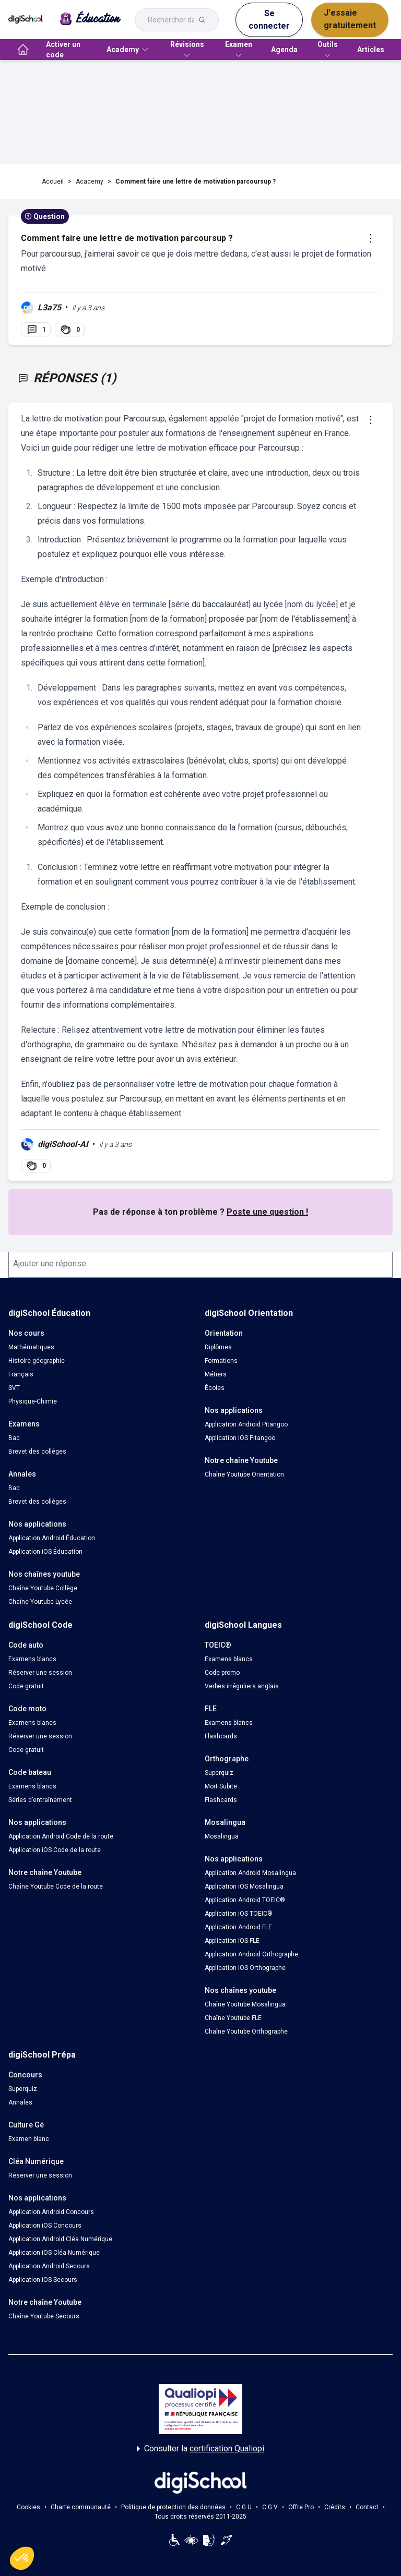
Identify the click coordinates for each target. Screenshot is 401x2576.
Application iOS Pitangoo (240, 1438)
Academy (89, 181)
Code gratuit (26, 1686)
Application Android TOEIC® (245, 1900)
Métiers (216, 1374)
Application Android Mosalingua (250, 1873)
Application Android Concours (51, 2212)
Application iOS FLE (232, 1940)
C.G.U (244, 2507)
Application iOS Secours (42, 2279)
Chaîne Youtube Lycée (40, 1601)
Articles (370, 49)
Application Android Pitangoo (246, 1424)
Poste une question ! (267, 1212)
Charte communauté (81, 2507)
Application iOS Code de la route (54, 1850)
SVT (14, 1388)
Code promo (222, 1672)
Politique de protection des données (173, 2507)
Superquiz (219, 1772)
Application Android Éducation (51, 1538)
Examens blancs (32, 1659)
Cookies (28, 2507)
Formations (221, 1360)
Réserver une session (40, 1672)
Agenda (284, 49)
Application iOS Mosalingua (244, 1886)
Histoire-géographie (36, 1360)
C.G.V (270, 2507)
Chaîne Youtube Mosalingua (245, 2004)
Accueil (53, 181)
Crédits (334, 2507)
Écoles (215, 1388)
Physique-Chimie (32, 1401)
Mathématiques (31, 1347)
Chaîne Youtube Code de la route (55, 1886)
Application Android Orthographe (251, 1954)
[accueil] (23, 49)
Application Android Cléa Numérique (60, 2239)
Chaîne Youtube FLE (233, 2018)
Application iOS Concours (44, 2225)
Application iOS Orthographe (245, 1968)
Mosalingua (222, 1836)
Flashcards (221, 1736)
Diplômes (218, 1347)
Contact (367, 2507)
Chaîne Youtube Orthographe (246, 2031)
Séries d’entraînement (40, 1800)
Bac (14, 1438)
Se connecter (269, 19)
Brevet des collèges (37, 1451)
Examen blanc (28, 2139)
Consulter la (200, 2448)
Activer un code (63, 49)
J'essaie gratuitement (350, 19)
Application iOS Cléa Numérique (54, 2252)
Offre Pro (301, 2507)
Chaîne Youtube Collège (42, 1588)
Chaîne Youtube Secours (43, 2316)
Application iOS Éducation (45, 1551)
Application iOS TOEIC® (239, 1913)
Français (20, 1374)
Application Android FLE (238, 1927)
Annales (20, 2102)
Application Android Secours (49, 2266)
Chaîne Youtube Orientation (244, 1474)
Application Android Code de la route (60, 1836)
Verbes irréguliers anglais (242, 1686)
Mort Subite (221, 1786)
